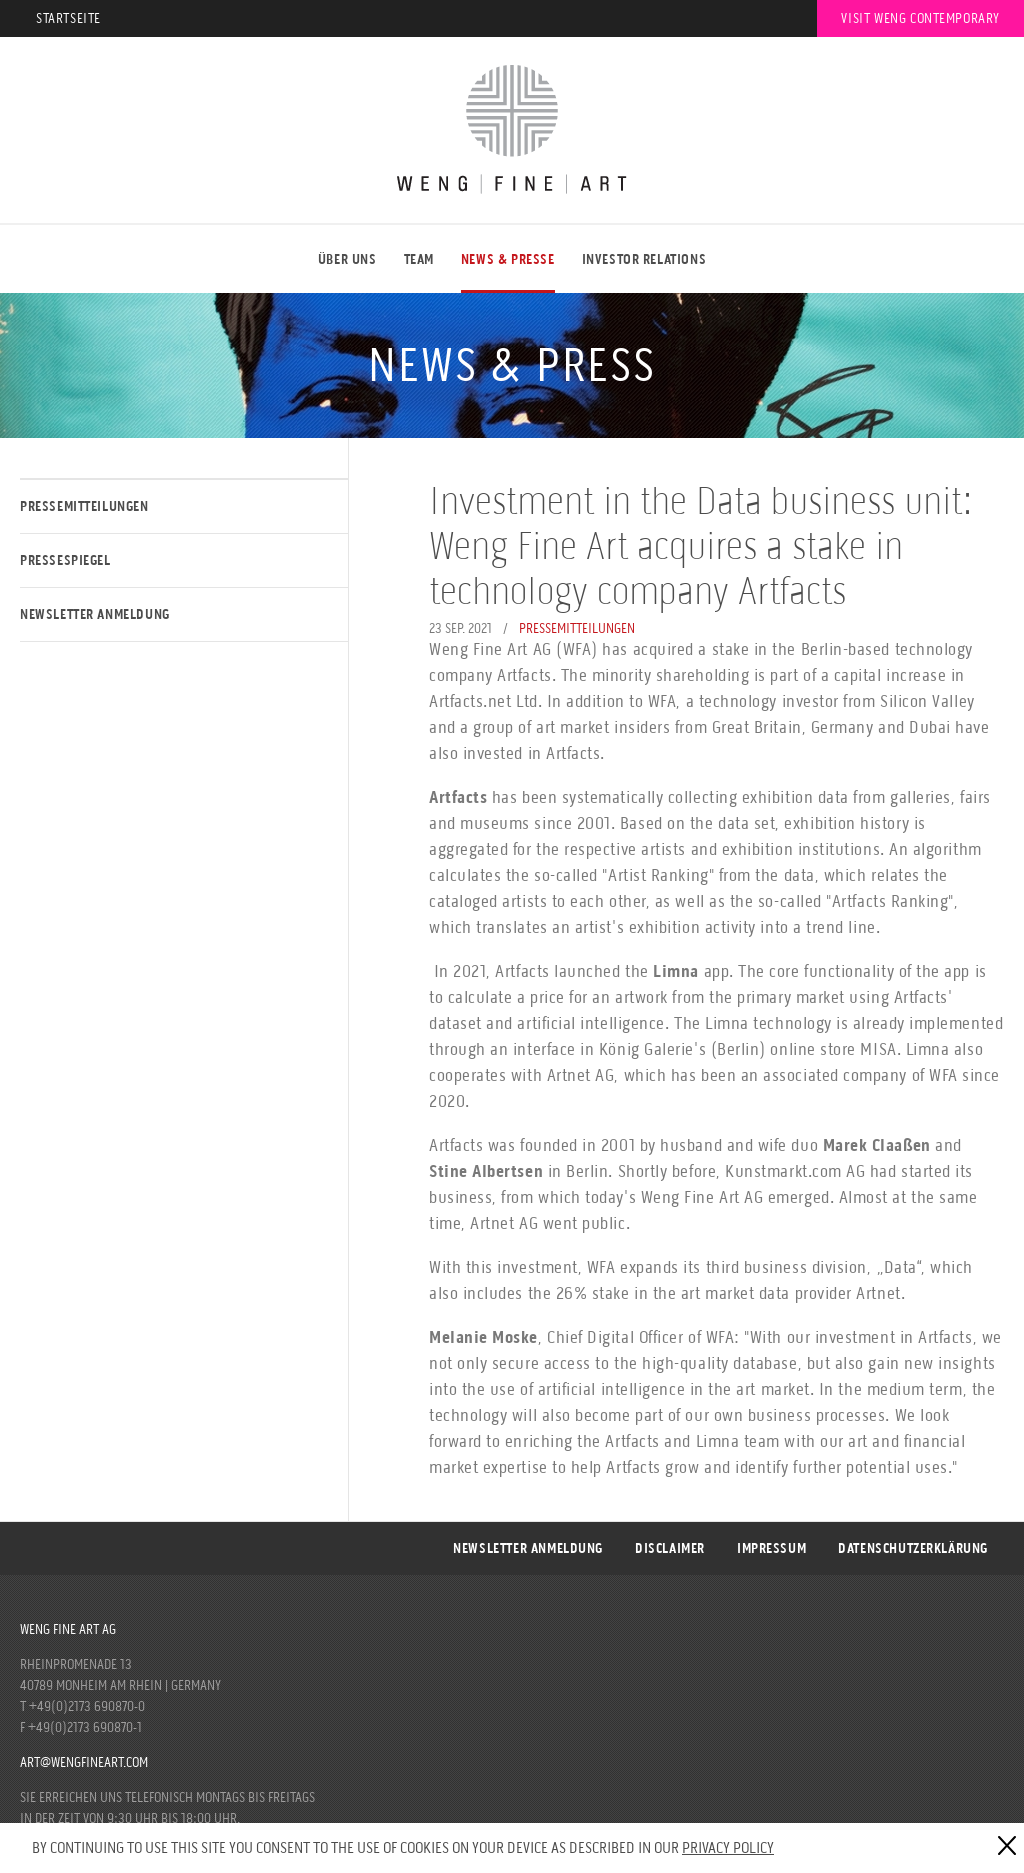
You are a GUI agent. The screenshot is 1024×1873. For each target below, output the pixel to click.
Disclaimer (670, 1548)
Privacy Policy (728, 1847)
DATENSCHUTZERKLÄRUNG (913, 1548)
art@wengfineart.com (84, 1762)
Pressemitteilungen (84, 506)
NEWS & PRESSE (508, 259)
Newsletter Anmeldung (95, 614)
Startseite (68, 18)
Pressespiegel (65, 560)
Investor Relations (644, 259)
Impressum (771, 1548)
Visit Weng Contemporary (920, 18)
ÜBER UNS (347, 259)
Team (419, 259)
